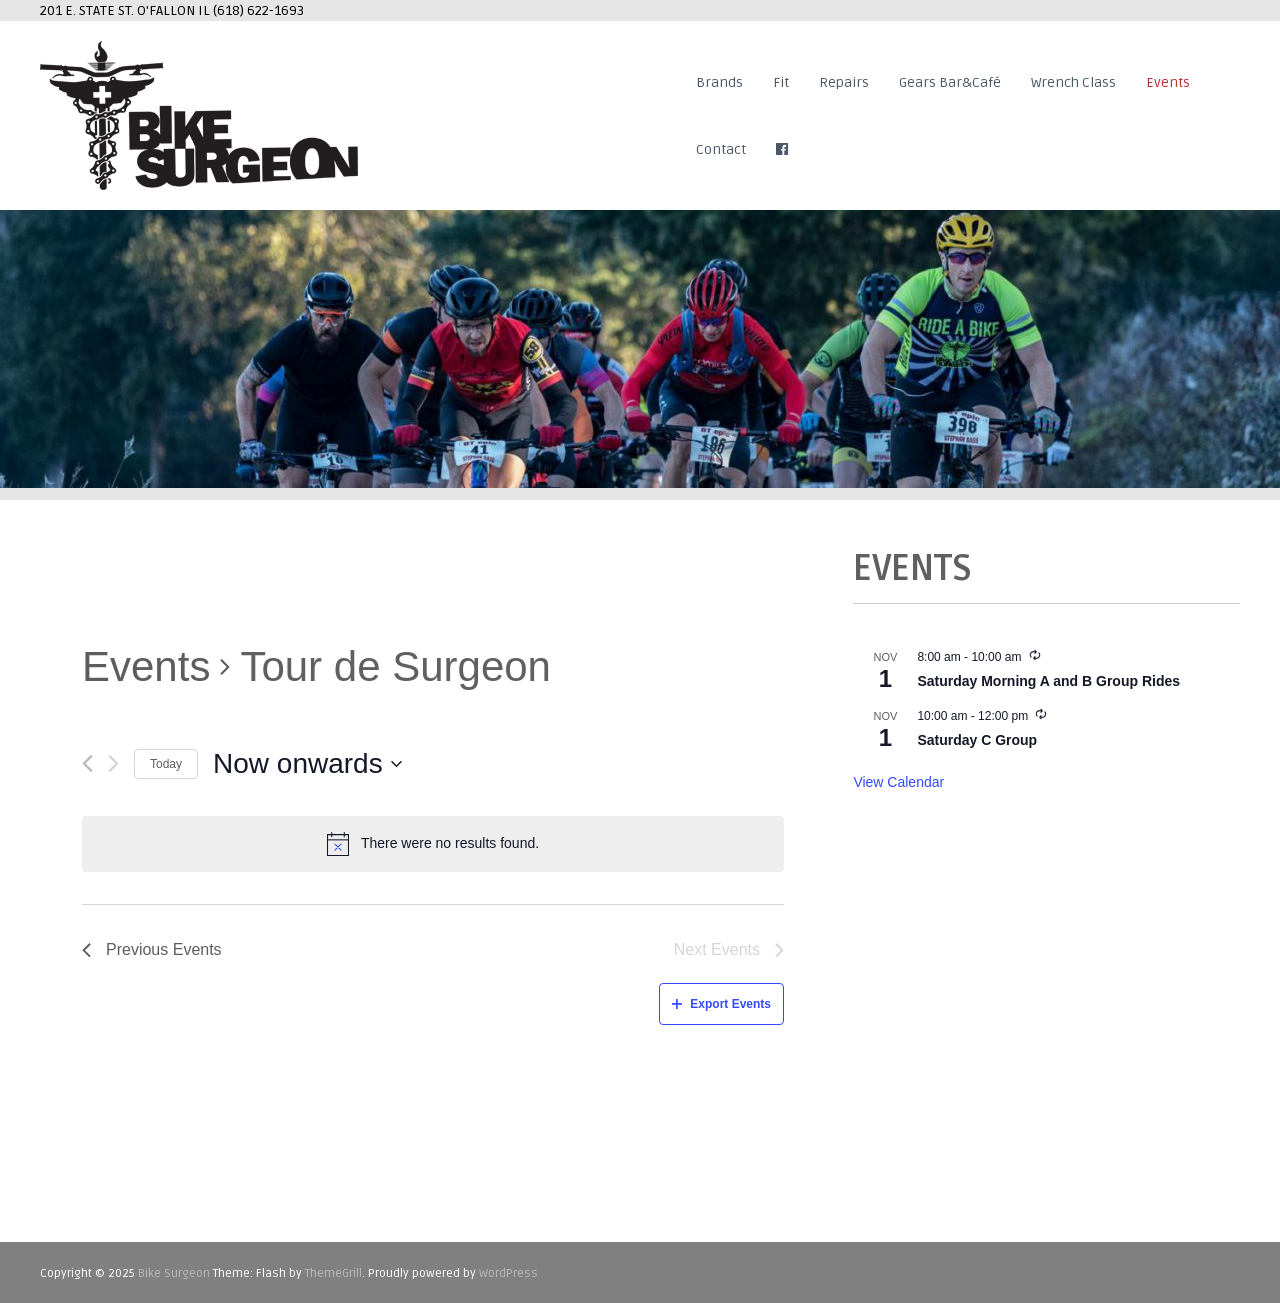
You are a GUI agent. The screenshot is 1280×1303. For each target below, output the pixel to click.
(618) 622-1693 (258, 10)
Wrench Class (1073, 82)
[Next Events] (113, 763)
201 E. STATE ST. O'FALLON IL (126, 10)
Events (1168, 82)
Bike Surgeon (174, 1273)
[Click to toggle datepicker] (307, 764)
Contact (721, 149)
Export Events (721, 1004)
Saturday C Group (977, 740)
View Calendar (898, 782)
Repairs (844, 82)
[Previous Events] (87, 763)
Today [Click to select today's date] (166, 764)
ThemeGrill (333, 1273)
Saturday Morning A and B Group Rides (1048, 681)
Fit (781, 82)
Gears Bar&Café (950, 82)
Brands (719, 82)
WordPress (508, 1273)
